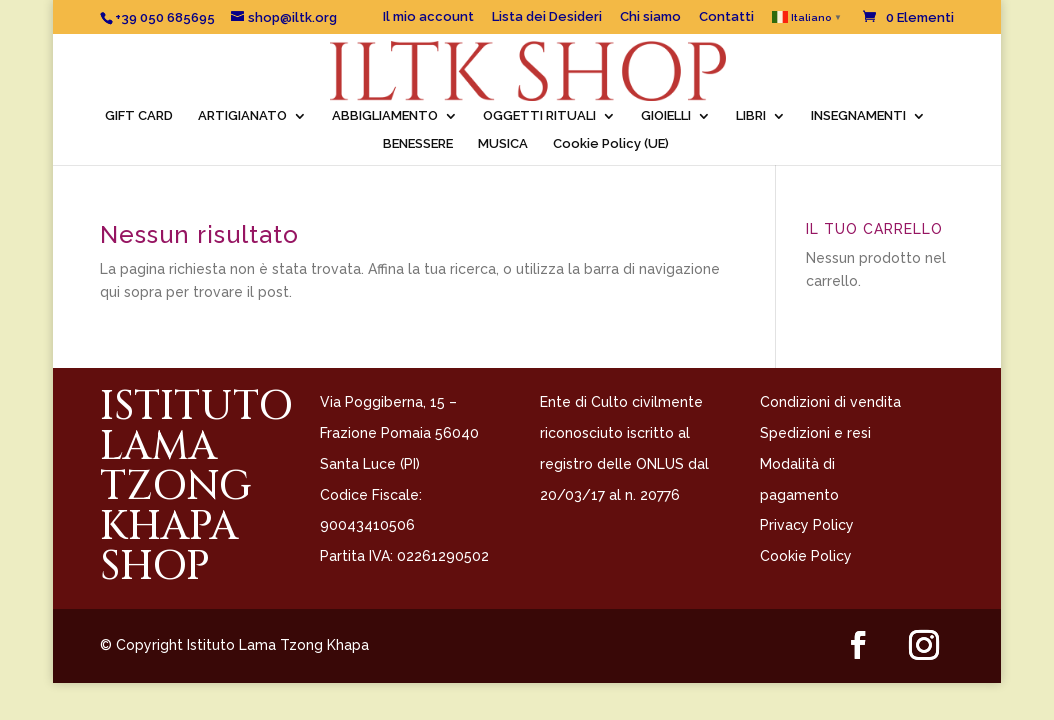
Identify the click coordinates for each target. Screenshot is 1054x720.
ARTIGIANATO (242, 116)
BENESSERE (418, 144)
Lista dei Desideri (547, 17)
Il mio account (428, 17)
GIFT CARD (139, 116)
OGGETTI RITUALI (539, 116)
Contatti (726, 17)
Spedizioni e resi (815, 433)
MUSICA (503, 144)
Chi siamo (650, 17)
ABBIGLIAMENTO (385, 116)
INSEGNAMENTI (858, 116)
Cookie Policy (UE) (611, 144)
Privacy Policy (807, 525)
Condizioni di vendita (830, 402)
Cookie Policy (806, 556)
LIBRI (751, 116)
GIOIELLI (666, 116)
